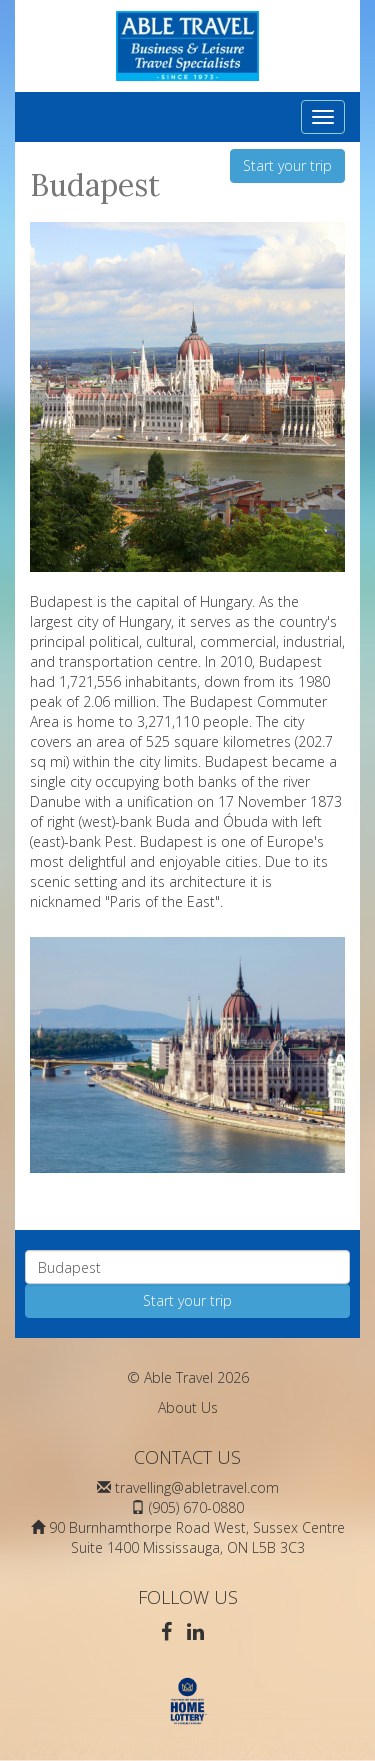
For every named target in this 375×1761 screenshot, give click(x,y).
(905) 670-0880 (196, 1507)
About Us (188, 1407)
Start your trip (287, 165)
